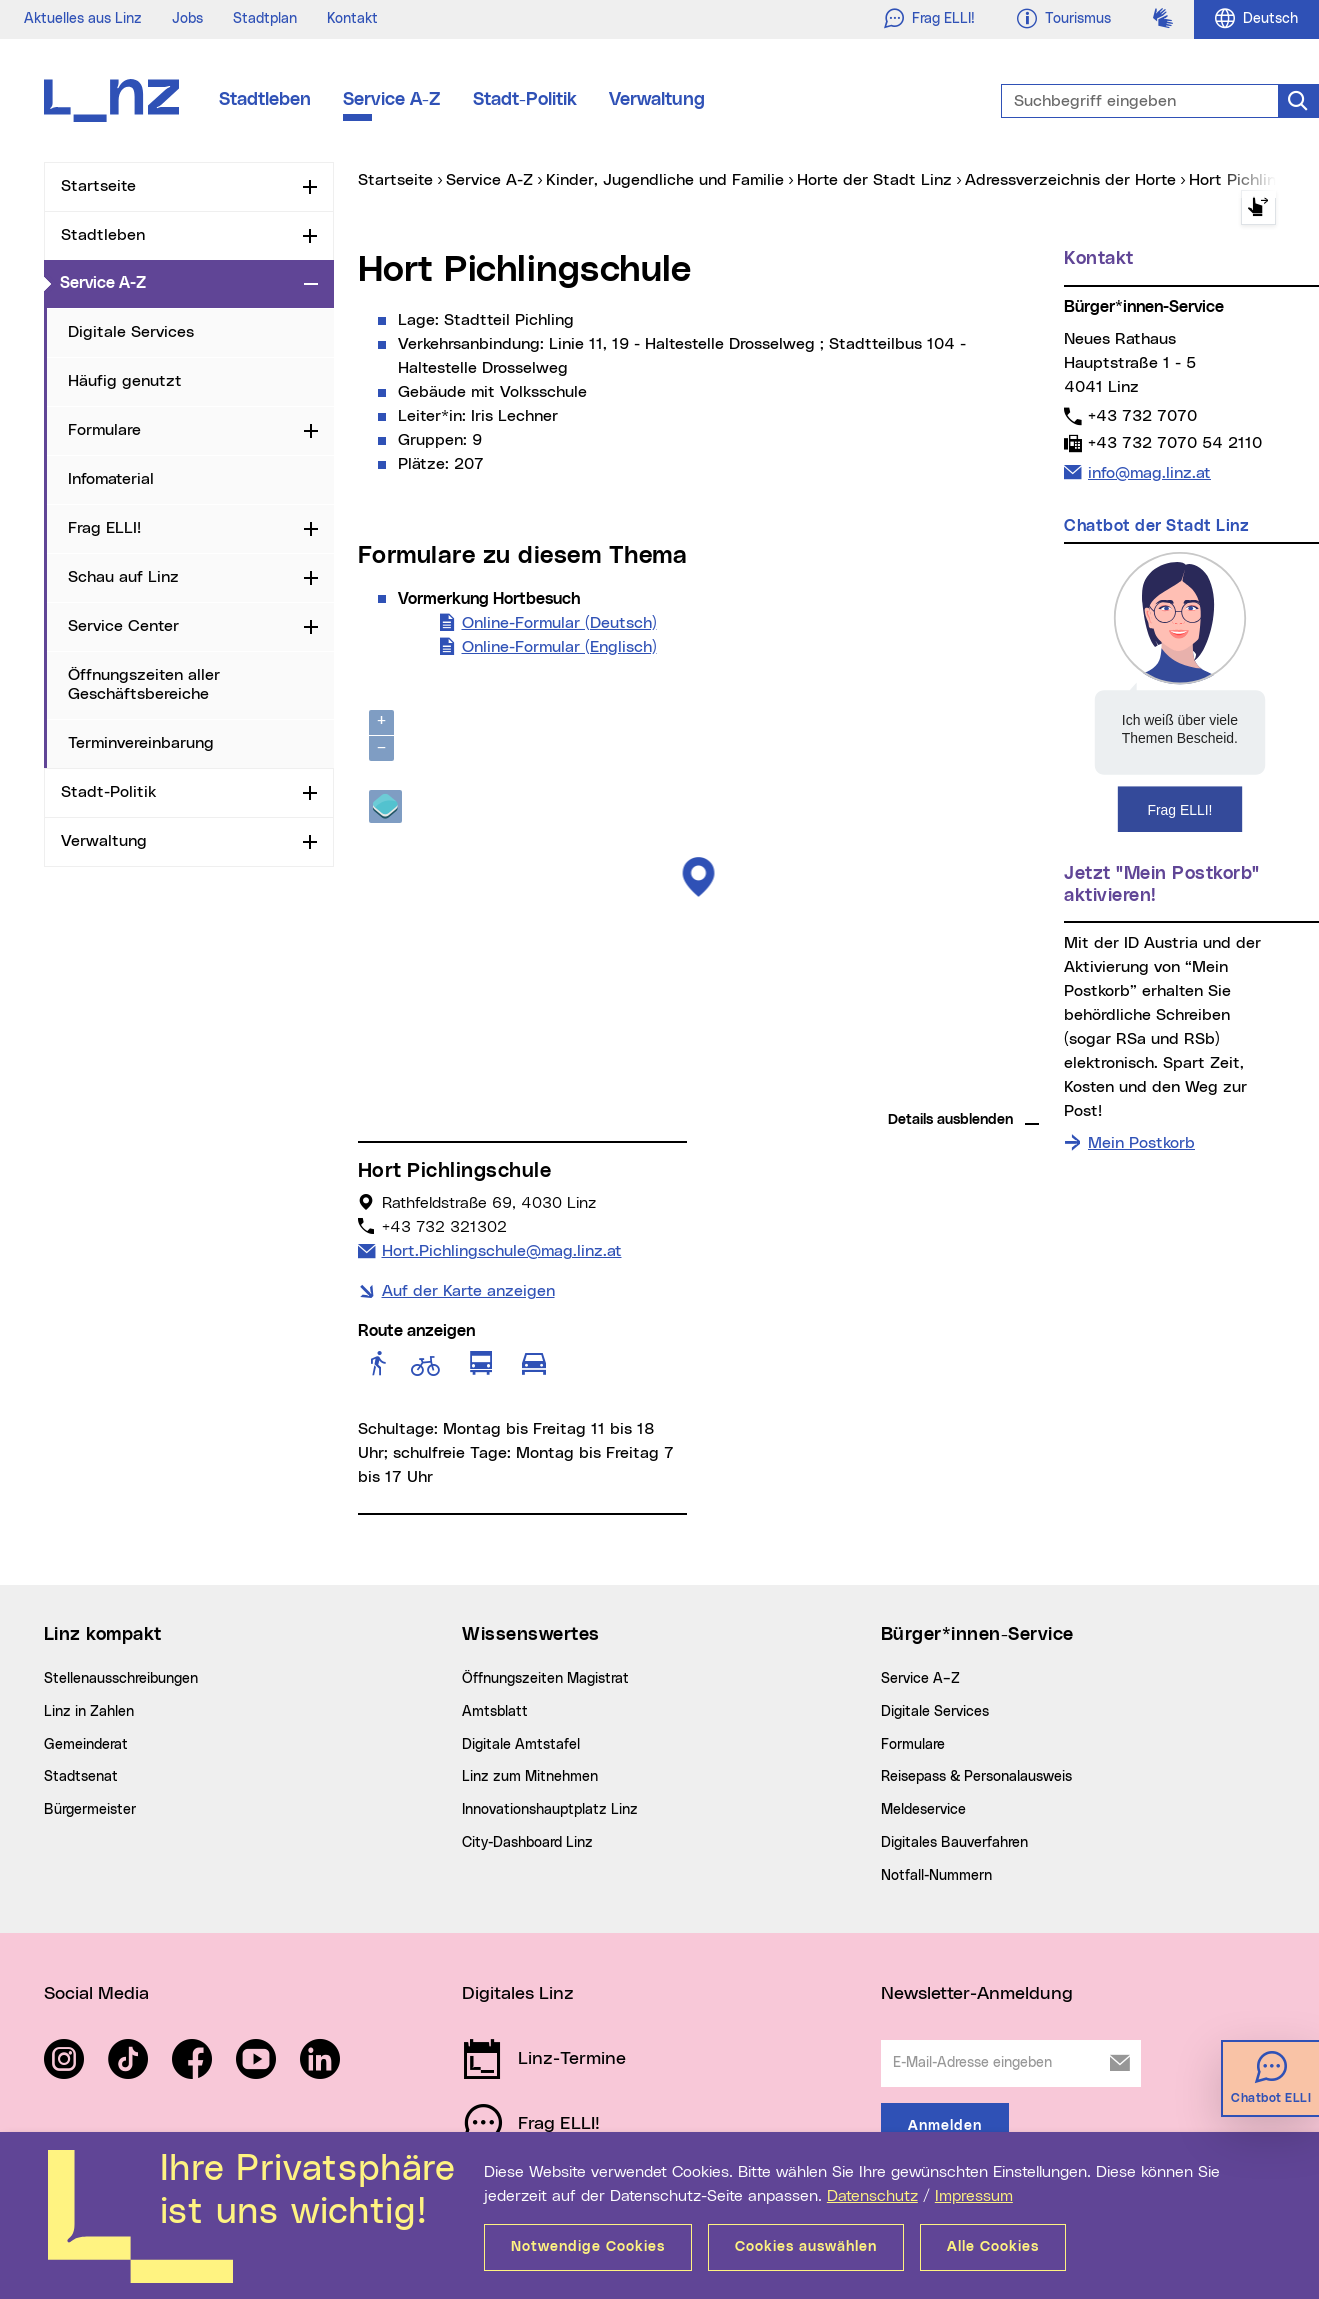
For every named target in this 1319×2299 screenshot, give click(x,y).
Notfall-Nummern (936, 1876)
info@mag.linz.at (1149, 471)
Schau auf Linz (123, 577)
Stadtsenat (81, 1777)
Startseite (98, 186)
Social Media (96, 1994)
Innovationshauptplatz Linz (550, 1810)
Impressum (974, 2196)
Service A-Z (392, 100)
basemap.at (1001, 1090)
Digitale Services (131, 332)
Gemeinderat (86, 1745)
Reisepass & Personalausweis (976, 1777)
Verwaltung (657, 100)
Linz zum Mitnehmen (530, 1777)
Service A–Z (920, 1679)
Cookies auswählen (806, 2247)
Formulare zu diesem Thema (523, 556)
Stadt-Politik (525, 100)
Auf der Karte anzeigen (468, 1291)
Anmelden (945, 2126)
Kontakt (352, 19)
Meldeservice (923, 1810)
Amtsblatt (495, 1712)
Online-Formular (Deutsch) (559, 621)
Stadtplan (265, 19)
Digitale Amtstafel (521, 1745)
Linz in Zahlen (89, 1712)
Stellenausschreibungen (121, 1679)
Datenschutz (872, 2196)
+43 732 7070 (1142, 415)
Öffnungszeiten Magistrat (545, 1679)
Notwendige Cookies (588, 2247)
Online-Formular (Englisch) (559, 645)
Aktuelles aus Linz (83, 19)
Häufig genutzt (125, 381)
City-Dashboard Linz (527, 1843)
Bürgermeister (90, 1810)
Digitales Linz (518, 1994)
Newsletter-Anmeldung (977, 1994)
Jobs (187, 19)
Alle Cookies (993, 2247)
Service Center (123, 626)
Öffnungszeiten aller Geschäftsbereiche (144, 684)
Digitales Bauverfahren (954, 1843)
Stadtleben (265, 100)
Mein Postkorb (1141, 1143)
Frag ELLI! (104, 528)
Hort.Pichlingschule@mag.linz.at (501, 1249)
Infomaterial (111, 479)
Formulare (104, 430)
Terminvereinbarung (141, 743)
